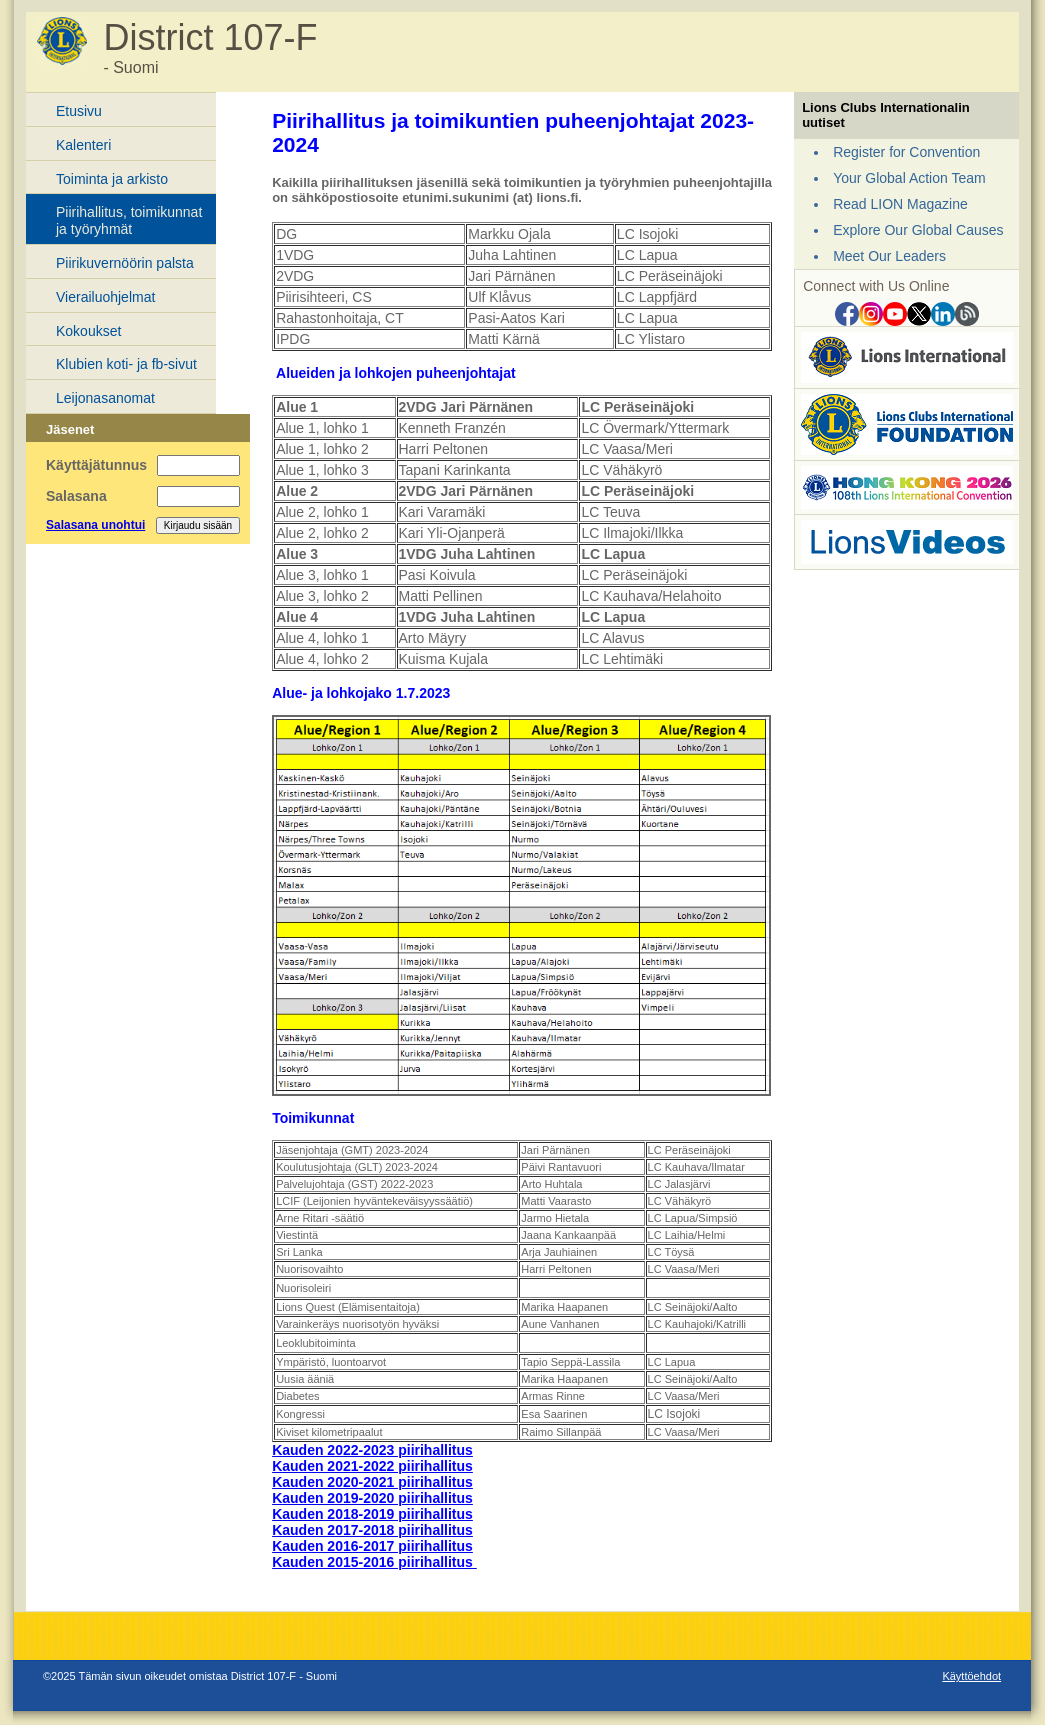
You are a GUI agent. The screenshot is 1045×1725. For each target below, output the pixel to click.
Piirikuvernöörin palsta (125, 263)
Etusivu (79, 111)
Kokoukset (88, 331)
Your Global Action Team (909, 178)
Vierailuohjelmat (105, 297)
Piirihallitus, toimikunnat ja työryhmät (129, 220)
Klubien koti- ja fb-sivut (126, 364)
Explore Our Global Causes (918, 230)
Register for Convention (906, 152)
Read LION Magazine (900, 204)
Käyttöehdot (971, 1676)
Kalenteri (83, 145)
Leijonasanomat (105, 398)
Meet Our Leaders (889, 256)
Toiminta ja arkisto (112, 179)
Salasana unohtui (95, 525)
